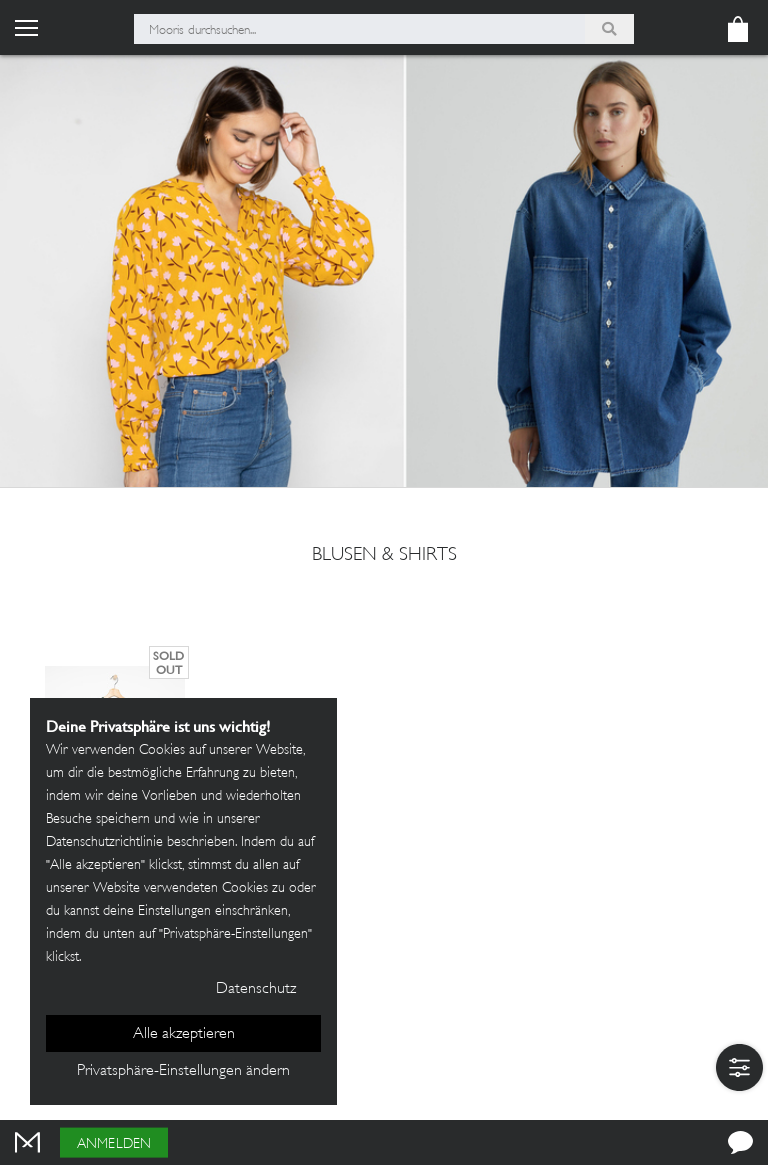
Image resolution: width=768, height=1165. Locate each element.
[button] (739, 1067)
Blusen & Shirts (384, 556)
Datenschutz (256, 989)
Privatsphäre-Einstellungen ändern (183, 1071)
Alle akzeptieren (184, 1034)
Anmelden (114, 1144)
